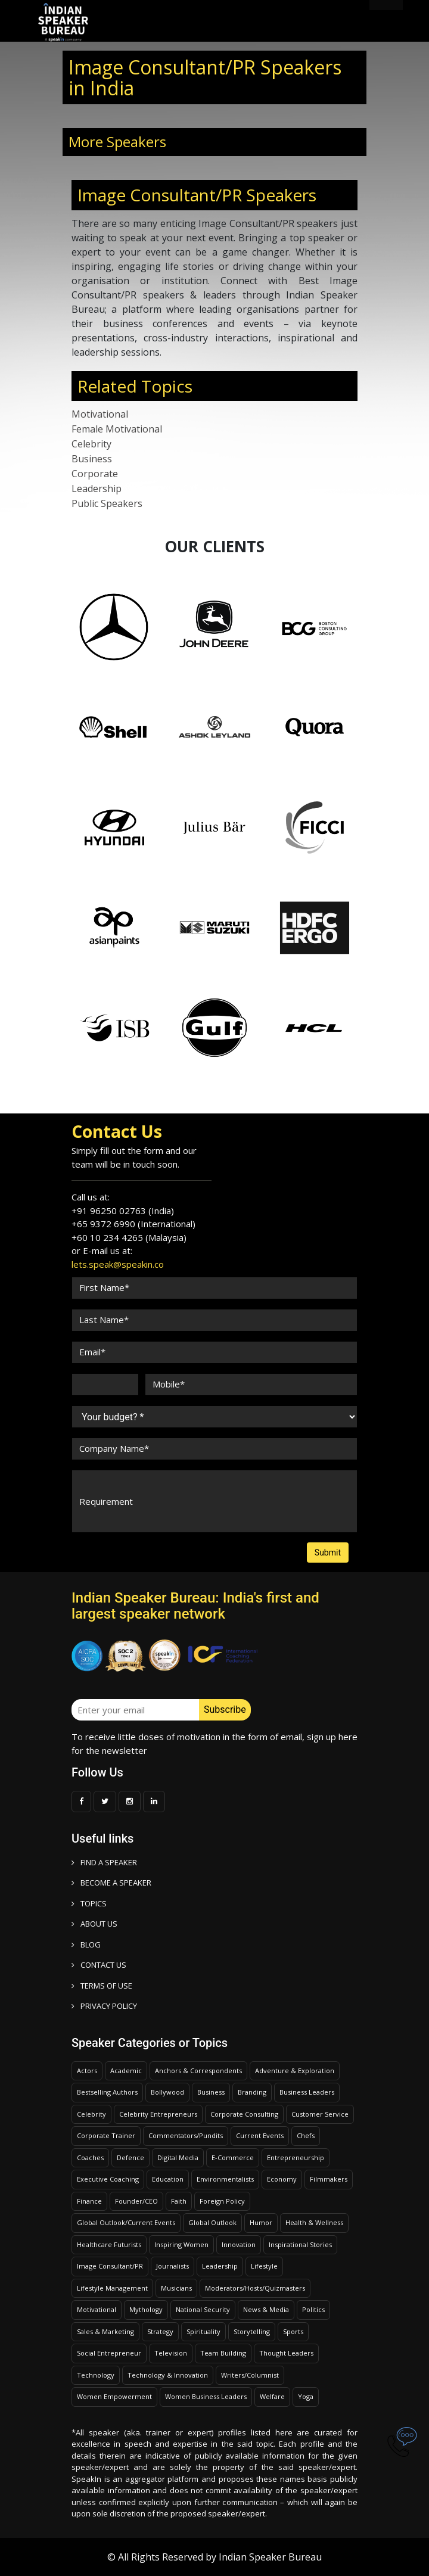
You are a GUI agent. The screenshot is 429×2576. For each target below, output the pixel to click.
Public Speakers (107, 503)
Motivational (100, 414)
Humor (261, 2222)
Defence (130, 2157)
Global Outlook (212, 2222)
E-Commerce (233, 2157)
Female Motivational (117, 428)
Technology (95, 2374)
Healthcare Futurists (109, 2244)
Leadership (97, 488)
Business (92, 458)
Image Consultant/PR (110, 2265)
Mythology (146, 2309)
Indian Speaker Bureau (270, 2556)
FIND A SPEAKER (104, 1862)
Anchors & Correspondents (198, 2070)
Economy (282, 2178)
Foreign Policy (222, 2201)
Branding (252, 2091)
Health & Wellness (314, 2222)
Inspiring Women (181, 2244)
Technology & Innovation (168, 2374)
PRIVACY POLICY (104, 2006)
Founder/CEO (136, 2201)
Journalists (172, 2265)
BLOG (86, 1944)
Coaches (90, 2157)
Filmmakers (328, 2178)
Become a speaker (111, 1882)
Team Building (223, 2352)
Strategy (160, 2331)
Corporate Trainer (106, 2135)
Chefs (306, 2135)
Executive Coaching (108, 2178)
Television (170, 2352)
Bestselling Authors (107, 2091)
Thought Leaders (286, 2352)
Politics (313, 2309)
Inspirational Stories (300, 2244)
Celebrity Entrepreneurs (158, 2114)
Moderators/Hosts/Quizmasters (255, 2287)
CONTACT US (99, 1964)
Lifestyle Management (112, 2287)
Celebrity (91, 443)
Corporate (95, 473)
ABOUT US (94, 1923)
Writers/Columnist (250, 2374)
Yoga (305, 2396)
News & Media (266, 2309)
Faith (178, 2201)
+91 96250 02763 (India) (123, 1211)
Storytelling (252, 2331)
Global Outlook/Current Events (126, 2222)
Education (168, 2178)
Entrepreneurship (295, 2157)
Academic (126, 2070)
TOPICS (89, 1903)
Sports (293, 2331)
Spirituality (203, 2331)
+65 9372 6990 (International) (133, 1224)
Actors (87, 2070)
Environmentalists (225, 2178)
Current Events (260, 2135)
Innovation (239, 2244)
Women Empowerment (114, 2396)
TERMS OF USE (102, 1985)
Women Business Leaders (206, 2396)
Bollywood (167, 2091)
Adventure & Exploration (294, 2070)
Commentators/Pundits (185, 2135)
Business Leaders (306, 2091)
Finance (89, 2201)
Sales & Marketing (105, 2331)
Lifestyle (264, 2265)
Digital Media (177, 2157)
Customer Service (320, 2114)
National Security (203, 2309)
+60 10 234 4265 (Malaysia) (129, 1237)
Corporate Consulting (244, 2114)
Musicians (176, 2287)
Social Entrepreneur (109, 2352)
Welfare (272, 2396)
